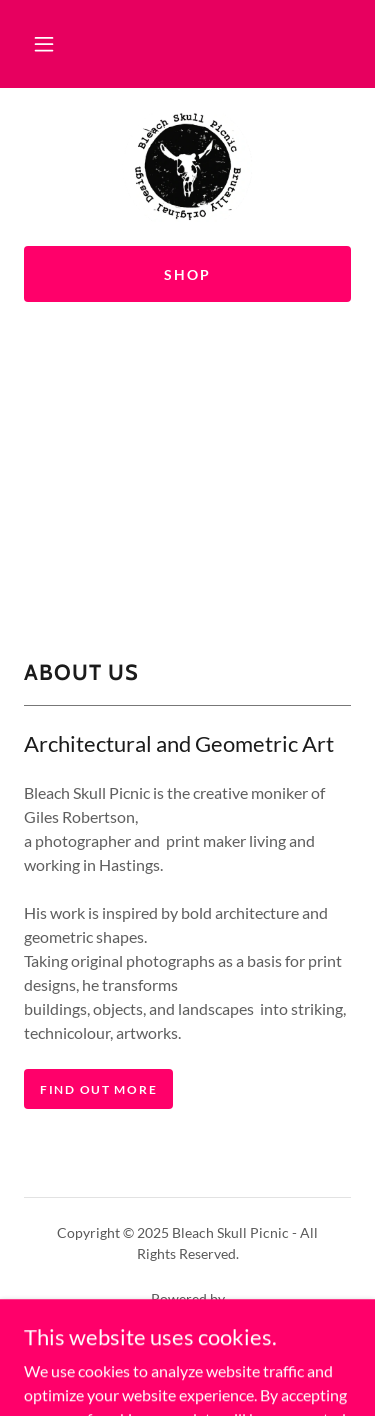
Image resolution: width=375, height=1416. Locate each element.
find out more (98, 1089)
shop (187, 274)
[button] (44, 44)
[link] (187, 167)
